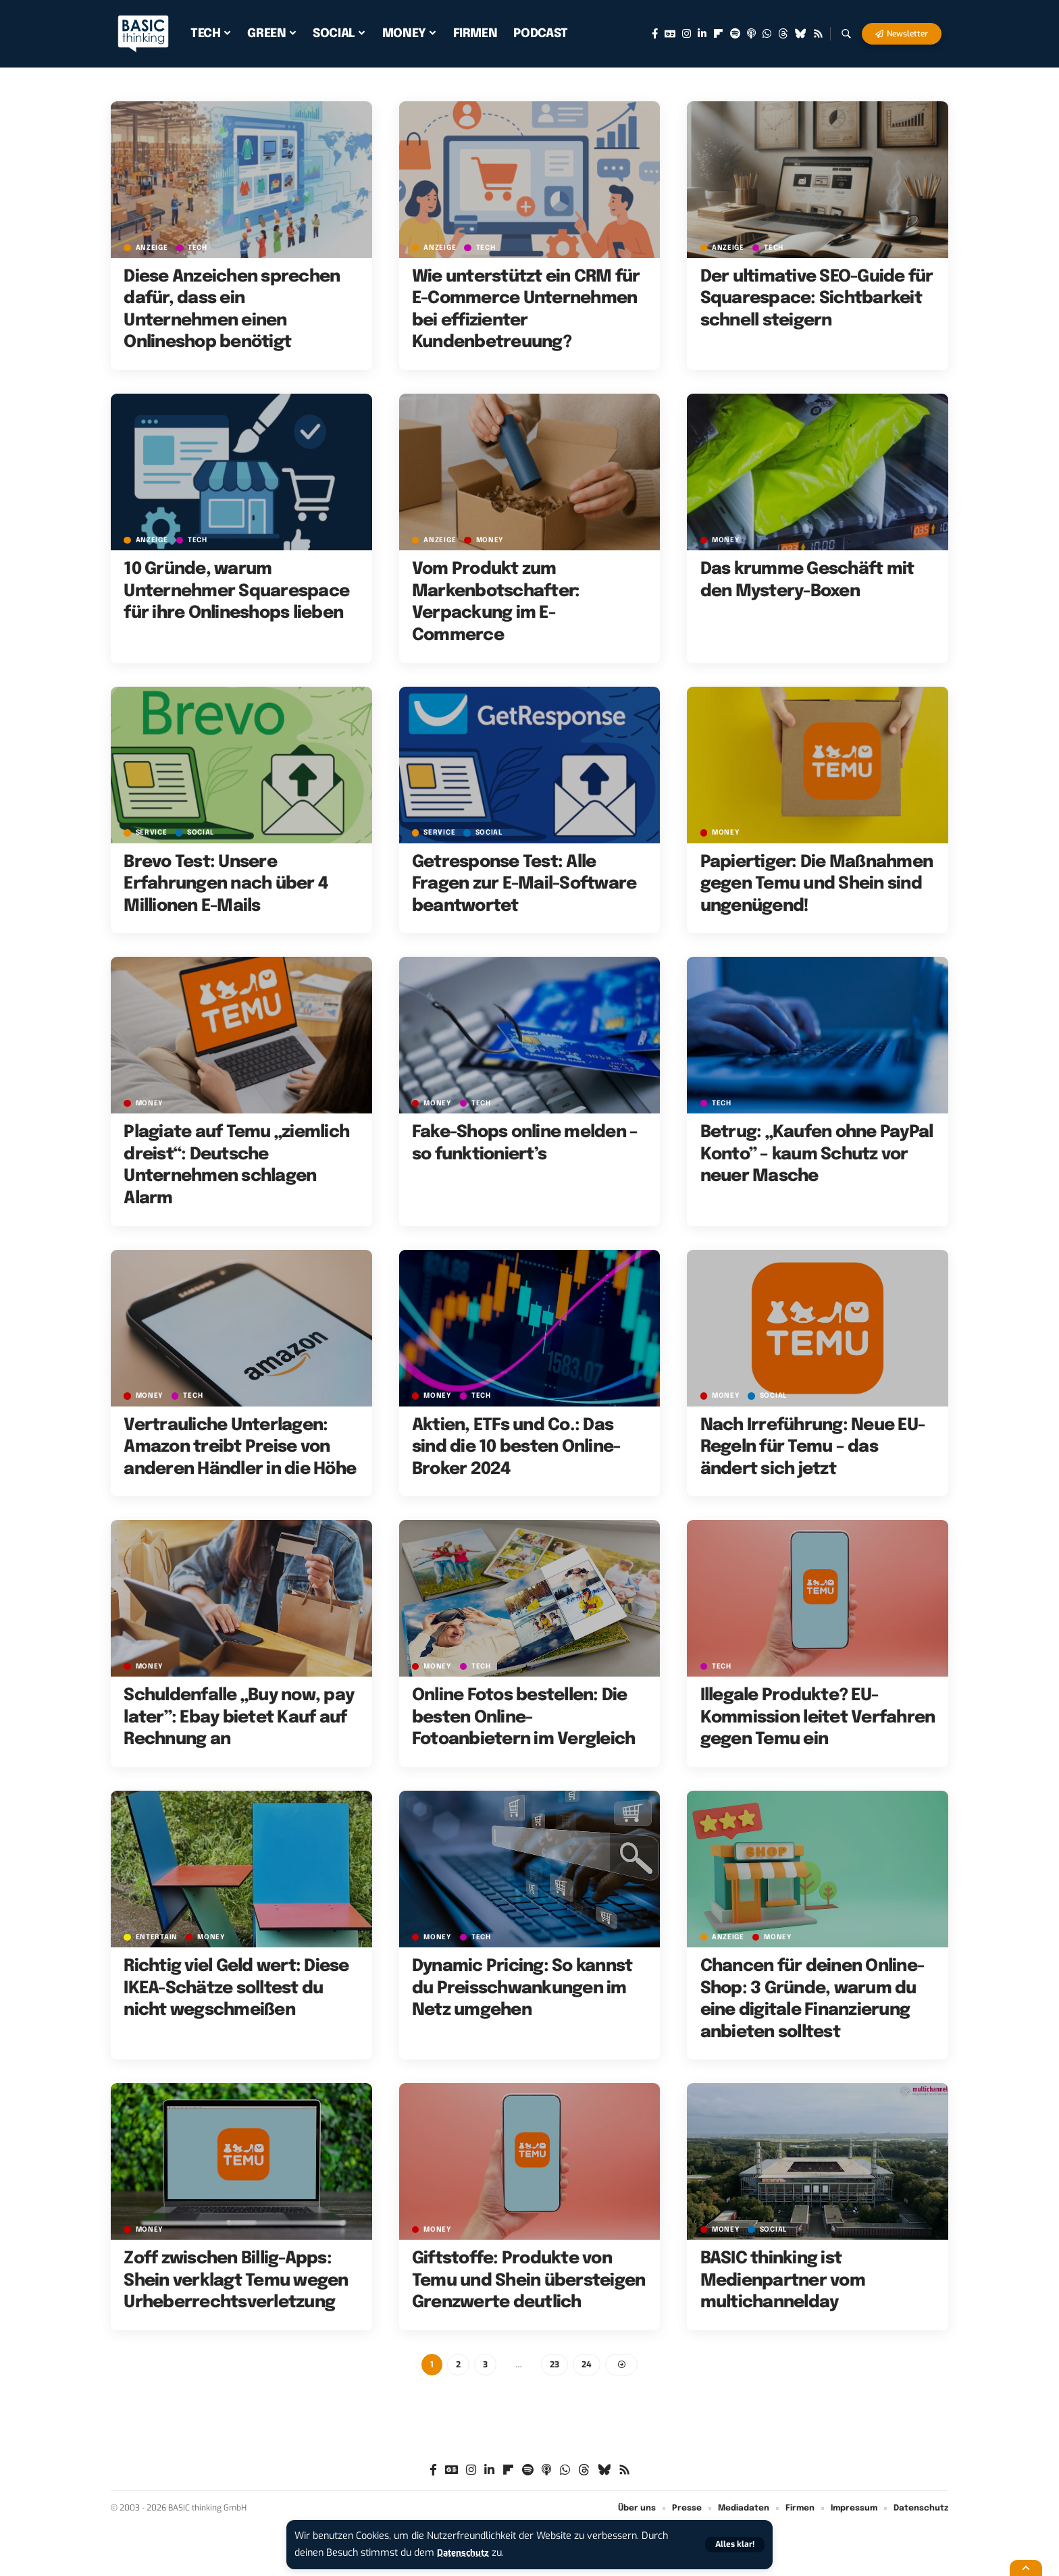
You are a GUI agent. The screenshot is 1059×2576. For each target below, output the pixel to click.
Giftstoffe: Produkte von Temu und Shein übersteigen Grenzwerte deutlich (529, 2280)
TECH (200, 247)
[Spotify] (735, 34)
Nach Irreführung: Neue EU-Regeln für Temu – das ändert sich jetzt (812, 1447)
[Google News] (670, 34)
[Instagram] (686, 34)
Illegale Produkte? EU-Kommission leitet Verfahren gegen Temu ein (817, 1717)
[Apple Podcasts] (751, 34)
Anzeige (152, 247)
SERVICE (152, 833)
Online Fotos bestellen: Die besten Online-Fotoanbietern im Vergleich (524, 1717)
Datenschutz (466, 2552)
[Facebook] (654, 34)
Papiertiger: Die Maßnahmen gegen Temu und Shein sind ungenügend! (816, 884)
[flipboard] (718, 34)
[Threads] (783, 34)
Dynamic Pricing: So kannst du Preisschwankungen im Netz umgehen (522, 1988)
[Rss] (818, 34)
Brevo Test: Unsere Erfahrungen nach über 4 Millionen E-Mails (226, 884)
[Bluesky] (801, 34)
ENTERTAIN (157, 1937)
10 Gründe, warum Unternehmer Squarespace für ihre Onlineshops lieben (236, 591)
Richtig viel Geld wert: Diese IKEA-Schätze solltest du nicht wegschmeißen (236, 1988)
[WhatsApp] (767, 34)
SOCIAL (204, 833)
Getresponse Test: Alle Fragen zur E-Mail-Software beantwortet (524, 884)
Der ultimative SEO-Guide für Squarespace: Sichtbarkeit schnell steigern (816, 299)
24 (588, 2365)
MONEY (492, 540)
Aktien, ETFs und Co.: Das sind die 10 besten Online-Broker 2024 (516, 1447)
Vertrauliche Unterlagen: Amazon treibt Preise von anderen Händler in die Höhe (240, 1447)
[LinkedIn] (702, 34)
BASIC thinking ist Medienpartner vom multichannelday (782, 2280)
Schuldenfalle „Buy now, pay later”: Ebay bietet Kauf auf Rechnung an (239, 1717)
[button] (733, 2544)
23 (555, 2365)
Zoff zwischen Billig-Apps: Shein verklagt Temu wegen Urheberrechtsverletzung (236, 2280)
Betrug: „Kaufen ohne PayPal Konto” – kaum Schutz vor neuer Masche (816, 1154)
